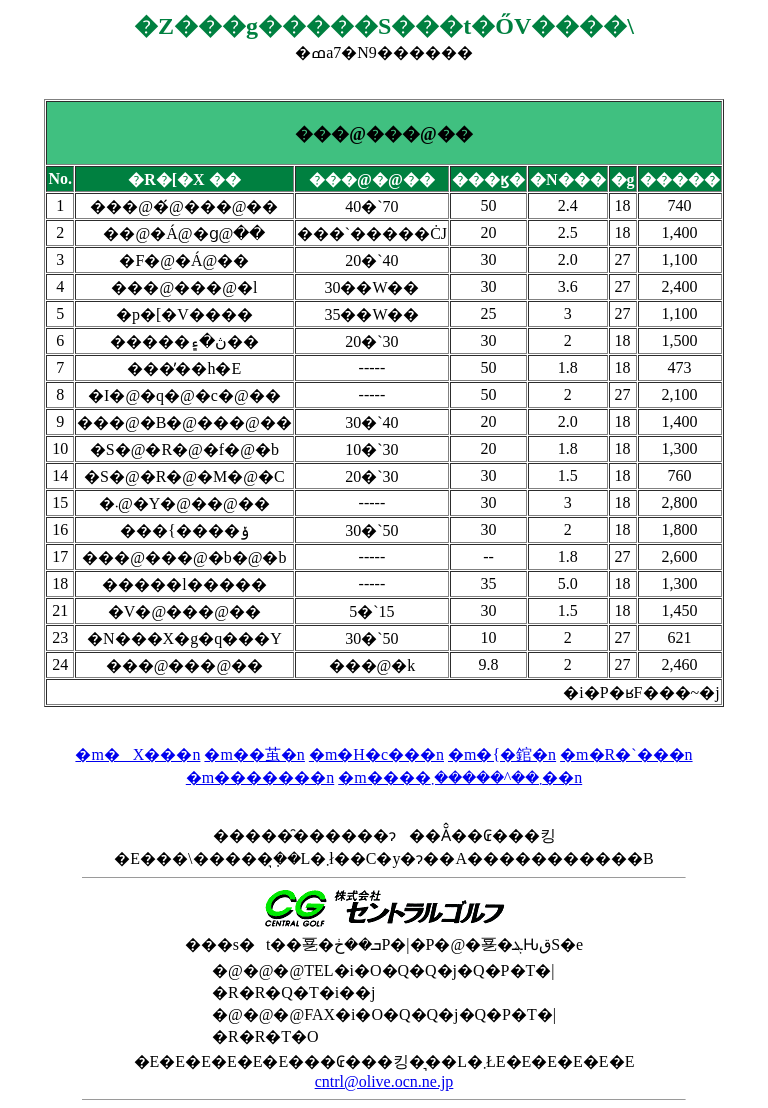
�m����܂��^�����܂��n (460, 777)
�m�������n (260, 777)
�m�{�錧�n (502, 754)
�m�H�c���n (376, 754)
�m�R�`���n (626, 754)
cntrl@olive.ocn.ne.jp (384, 1081)
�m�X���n (137, 754)
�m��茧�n (254, 754)
